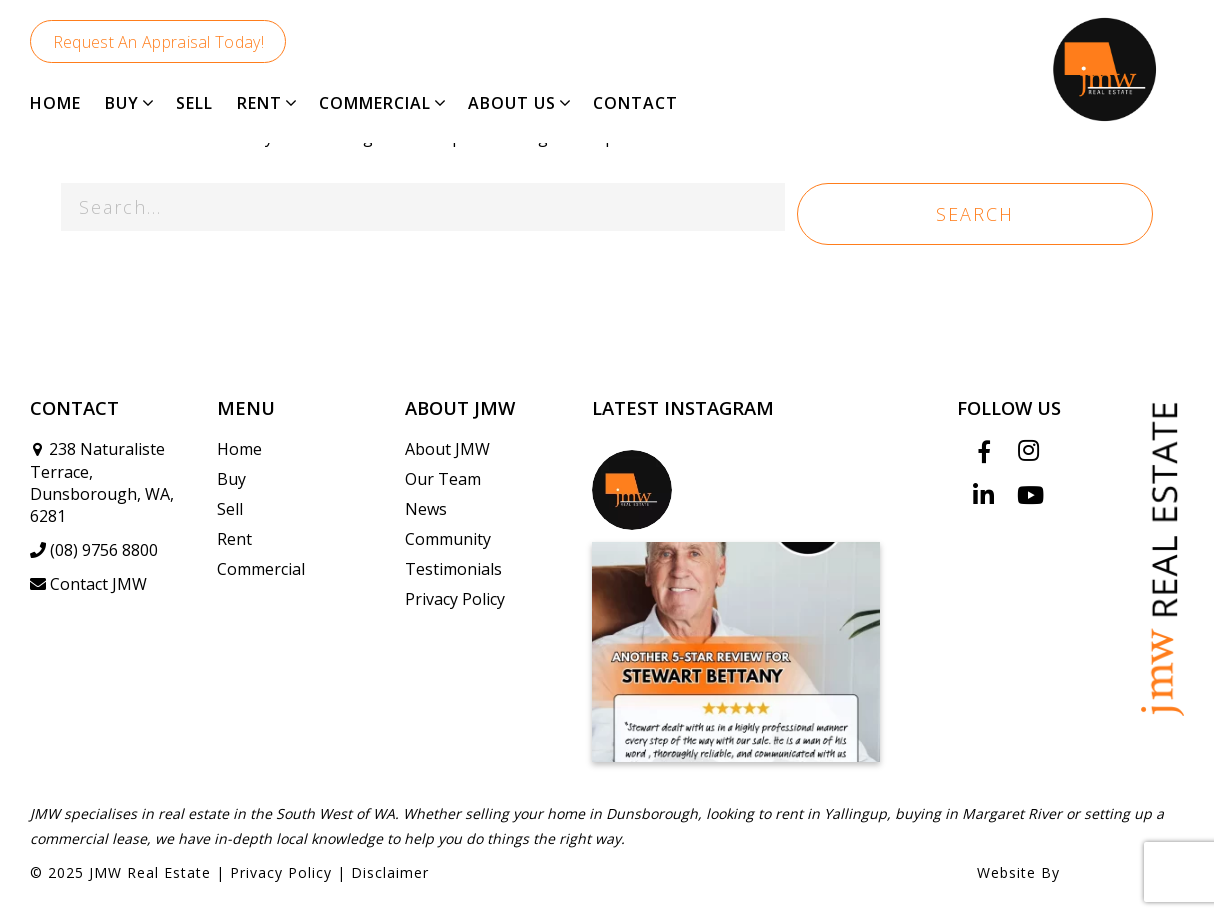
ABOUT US (512, 103)
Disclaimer (390, 872)
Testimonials (453, 569)
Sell (230, 509)
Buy (231, 479)
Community (448, 539)
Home (239, 449)
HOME (55, 103)
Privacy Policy (455, 599)
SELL (194, 103)
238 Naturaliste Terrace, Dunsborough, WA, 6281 (102, 482)
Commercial (261, 569)
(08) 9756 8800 (94, 550)
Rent (234, 539)
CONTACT (635, 103)
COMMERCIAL (375, 103)
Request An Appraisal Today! (158, 42)
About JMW (447, 449)
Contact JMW (88, 584)
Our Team (443, 479)
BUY (122, 103)
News (426, 509)
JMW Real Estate (150, 872)
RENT (259, 103)
